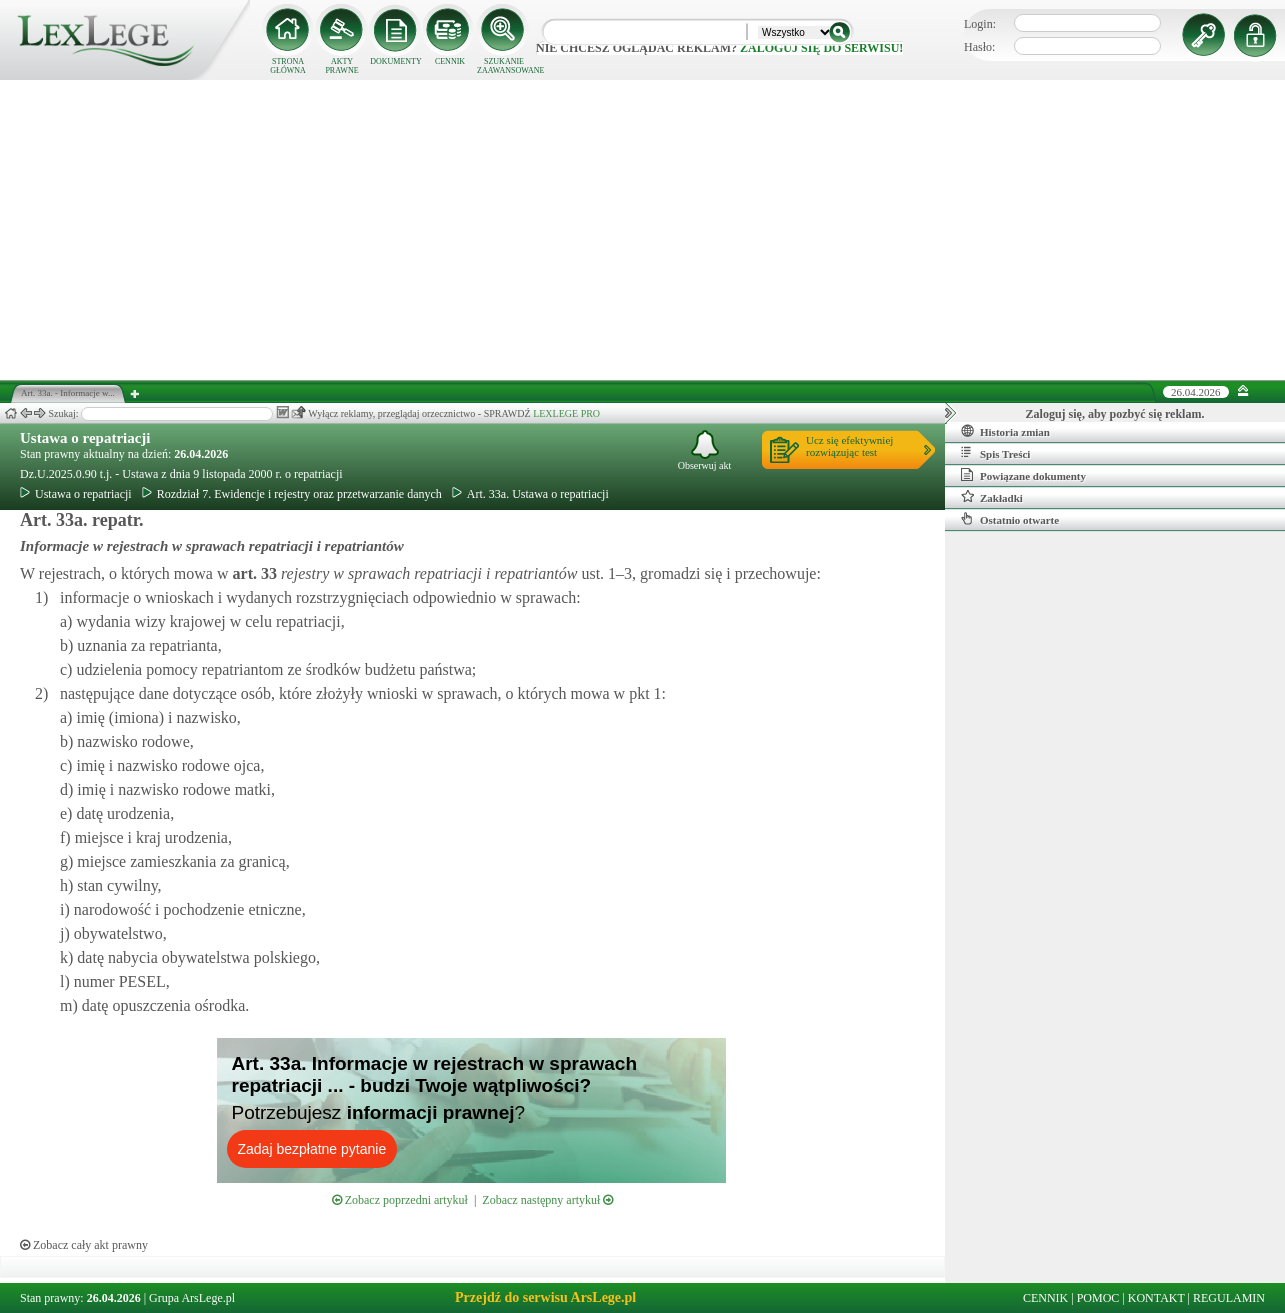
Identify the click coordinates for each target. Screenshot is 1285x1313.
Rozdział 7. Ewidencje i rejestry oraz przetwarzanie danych (292, 494)
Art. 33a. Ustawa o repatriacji (530, 494)
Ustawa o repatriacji (85, 438)
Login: (980, 24)
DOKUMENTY (396, 61)
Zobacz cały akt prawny (84, 1245)
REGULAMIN (1229, 1298)
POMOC (1098, 1298)
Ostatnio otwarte (1010, 519)
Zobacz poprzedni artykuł (400, 1200)
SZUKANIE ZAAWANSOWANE (504, 66)
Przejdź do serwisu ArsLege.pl (545, 1297)
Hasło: (979, 47)
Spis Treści (995, 453)
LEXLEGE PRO (566, 413)
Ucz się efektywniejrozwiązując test (849, 446)
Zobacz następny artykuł (547, 1200)
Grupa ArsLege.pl (192, 1298)
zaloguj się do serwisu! (821, 48)
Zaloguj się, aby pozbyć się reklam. (1115, 414)
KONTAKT (1156, 1298)
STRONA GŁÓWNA (288, 66)
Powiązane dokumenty (1023, 475)
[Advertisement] (643, 230)
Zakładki (992, 497)
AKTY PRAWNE (341, 66)
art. (253, 573)
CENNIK (450, 61)
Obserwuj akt (705, 450)
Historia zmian (1005, 431)
